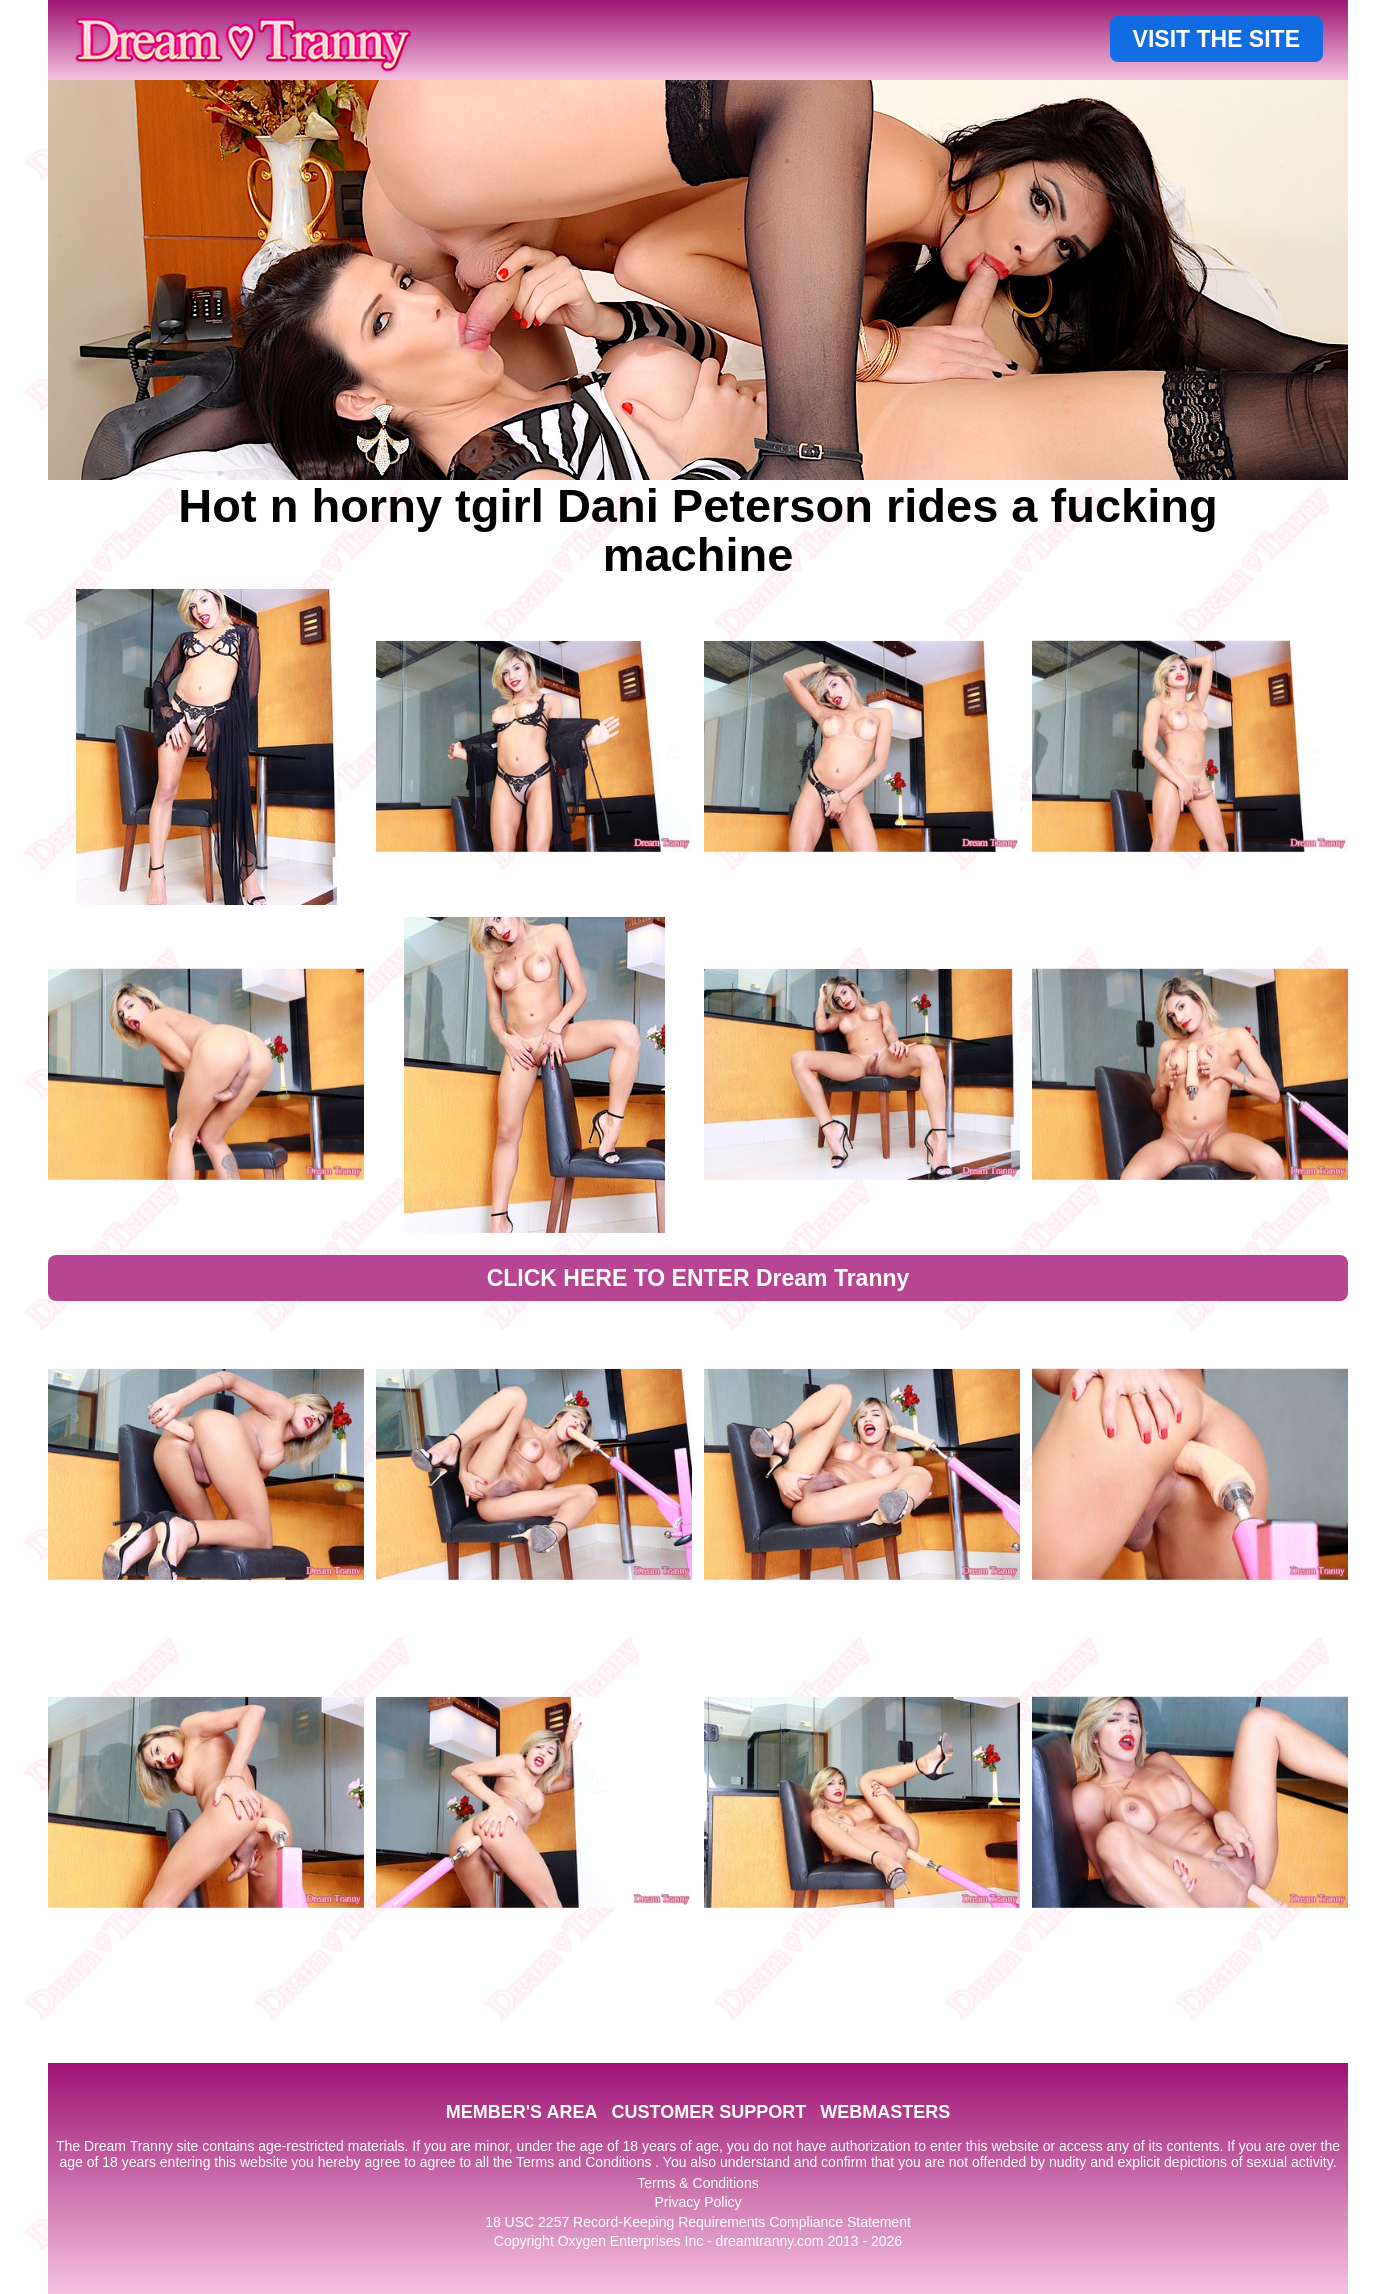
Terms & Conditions (697, 2183)
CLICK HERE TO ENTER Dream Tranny (698, 1278)
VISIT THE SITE (1216, 39)
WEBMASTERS (885, 2112)
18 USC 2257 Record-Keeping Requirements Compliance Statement (698, 2222)
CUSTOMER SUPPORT (708, 2112)
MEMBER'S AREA (522, 2112)
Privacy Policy (697, 2202)
